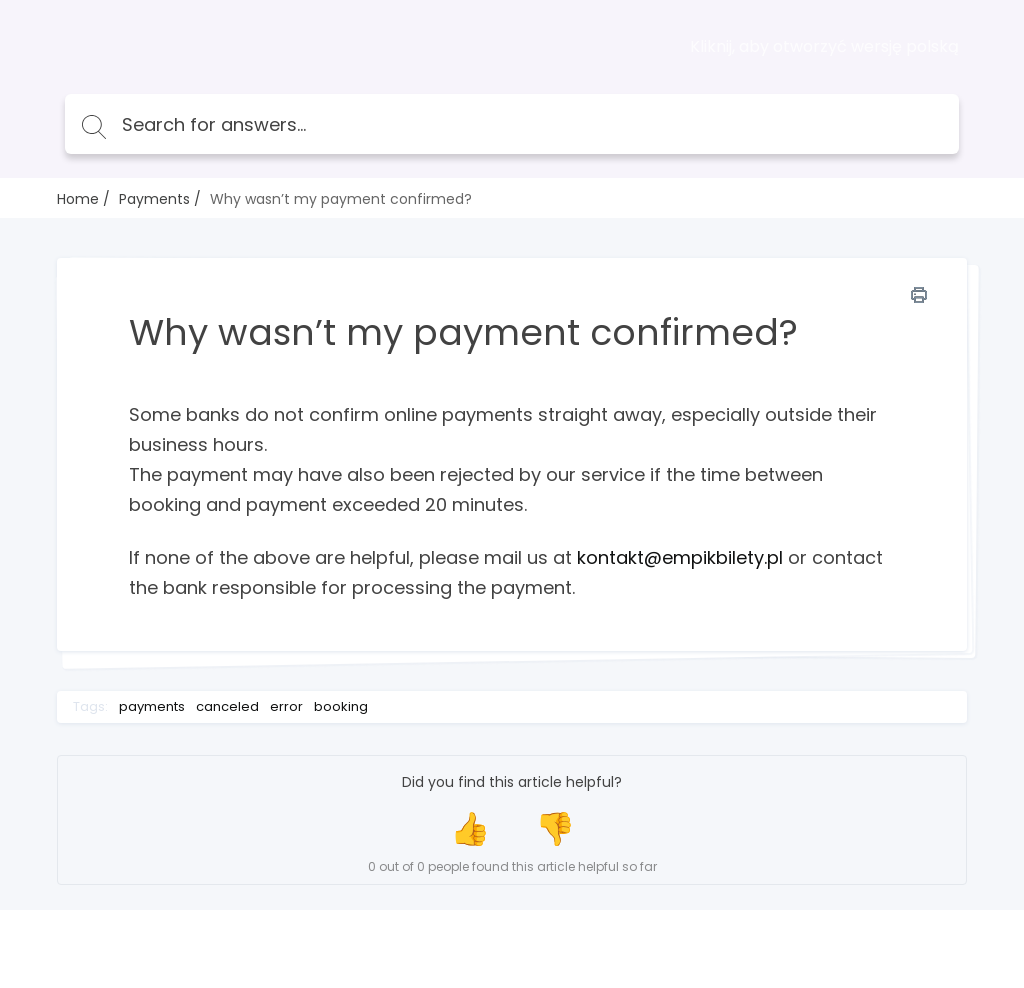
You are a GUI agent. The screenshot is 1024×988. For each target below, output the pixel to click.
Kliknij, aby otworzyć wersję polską (824, 47)
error (286, 707)
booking (341, 707)
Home (78, 199)
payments (152, 707)
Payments (154, 199)
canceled (227, 707)
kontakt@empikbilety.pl (680, 557)
